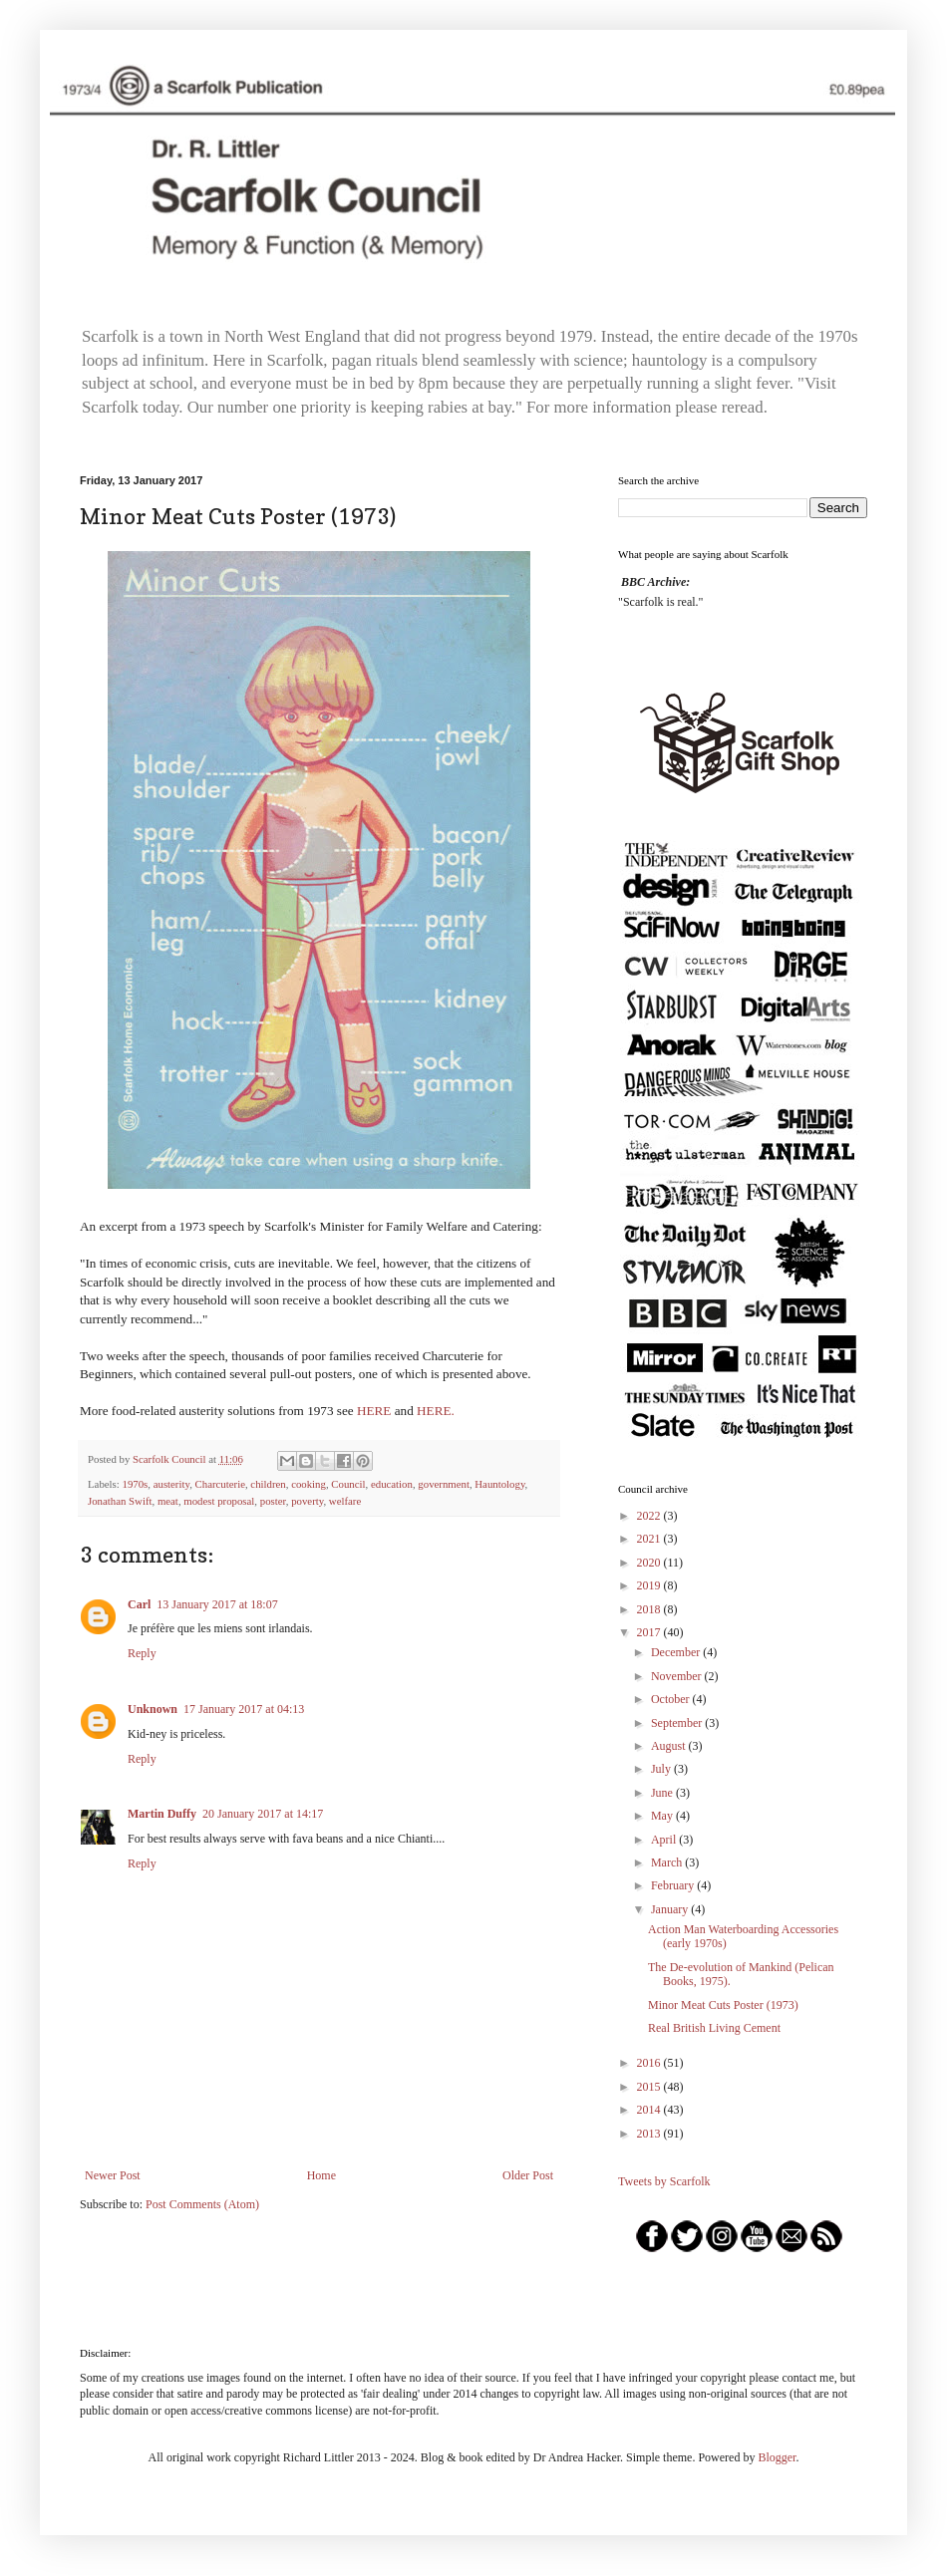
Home (321, 2175)
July (662, 1769)
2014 (650, 2110)
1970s (135, 1484)
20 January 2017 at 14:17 (262, 1814)
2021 (650, 1539)
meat (168, 1501)
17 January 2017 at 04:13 (243, 1709)
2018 (650, 1609)
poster (273, 1501)
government (444, 1484)
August (670, 1746)
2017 (650, 1632)
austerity (171, 1484)
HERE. (436, 1410)
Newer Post (113, 2175)
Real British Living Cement (714, 2028)
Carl (139, 1604)
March (668, 1862)
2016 (650, 2063)
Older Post (527, 2175)
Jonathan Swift (120, 1501)
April (665, 1840)
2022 (650, 1516)
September (678, 1723)
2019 (650, 1585)
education (392, 1484)
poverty (307, 1501)
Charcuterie (220, 1484)
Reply (142, 1653)
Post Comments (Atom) (202, 2204)
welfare (345, 1501)
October (672, 1699)
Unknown (152, 1709)
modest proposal (218, 1501)
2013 (650, 2134)
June (663, 1793)
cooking (308, 1484)
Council (348, 1484)
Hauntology (499, 1484)
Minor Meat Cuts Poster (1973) (723, 2005)
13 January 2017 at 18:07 (217, 1604)
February (674, 1885)
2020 (650, 1563)
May (663, 1816)
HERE (374, 1410)
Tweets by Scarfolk (664, 2181)
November (678, 1676)
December (677, 1652)
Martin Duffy (162, 1814)
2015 (650, 2087)
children (267, 1484)
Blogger (776, 2457)
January (671, 1909)
